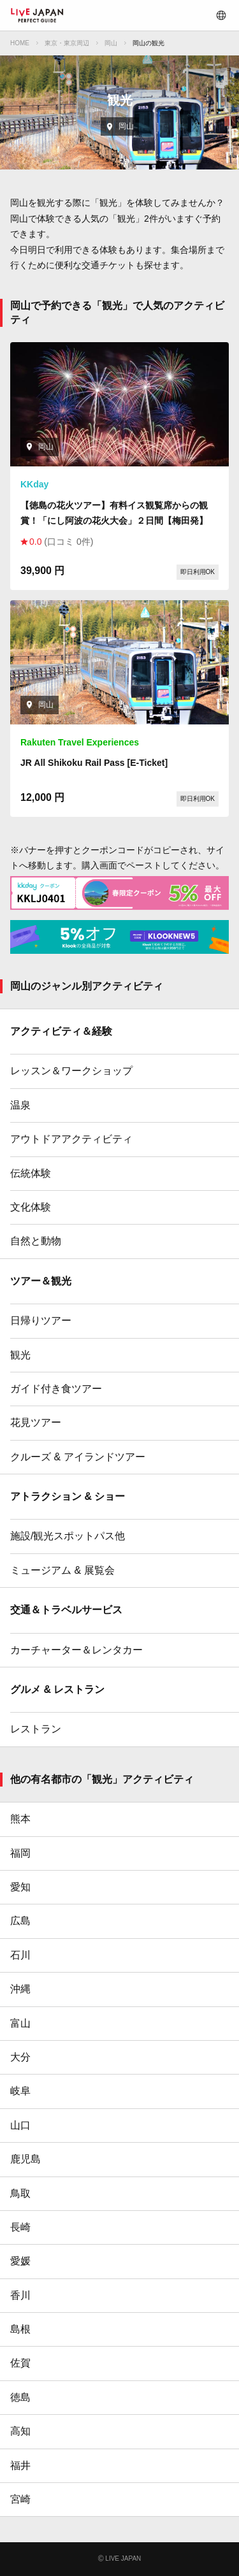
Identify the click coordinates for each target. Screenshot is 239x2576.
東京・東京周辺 (67, 43)
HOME (19, 43)
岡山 (111, 43)
